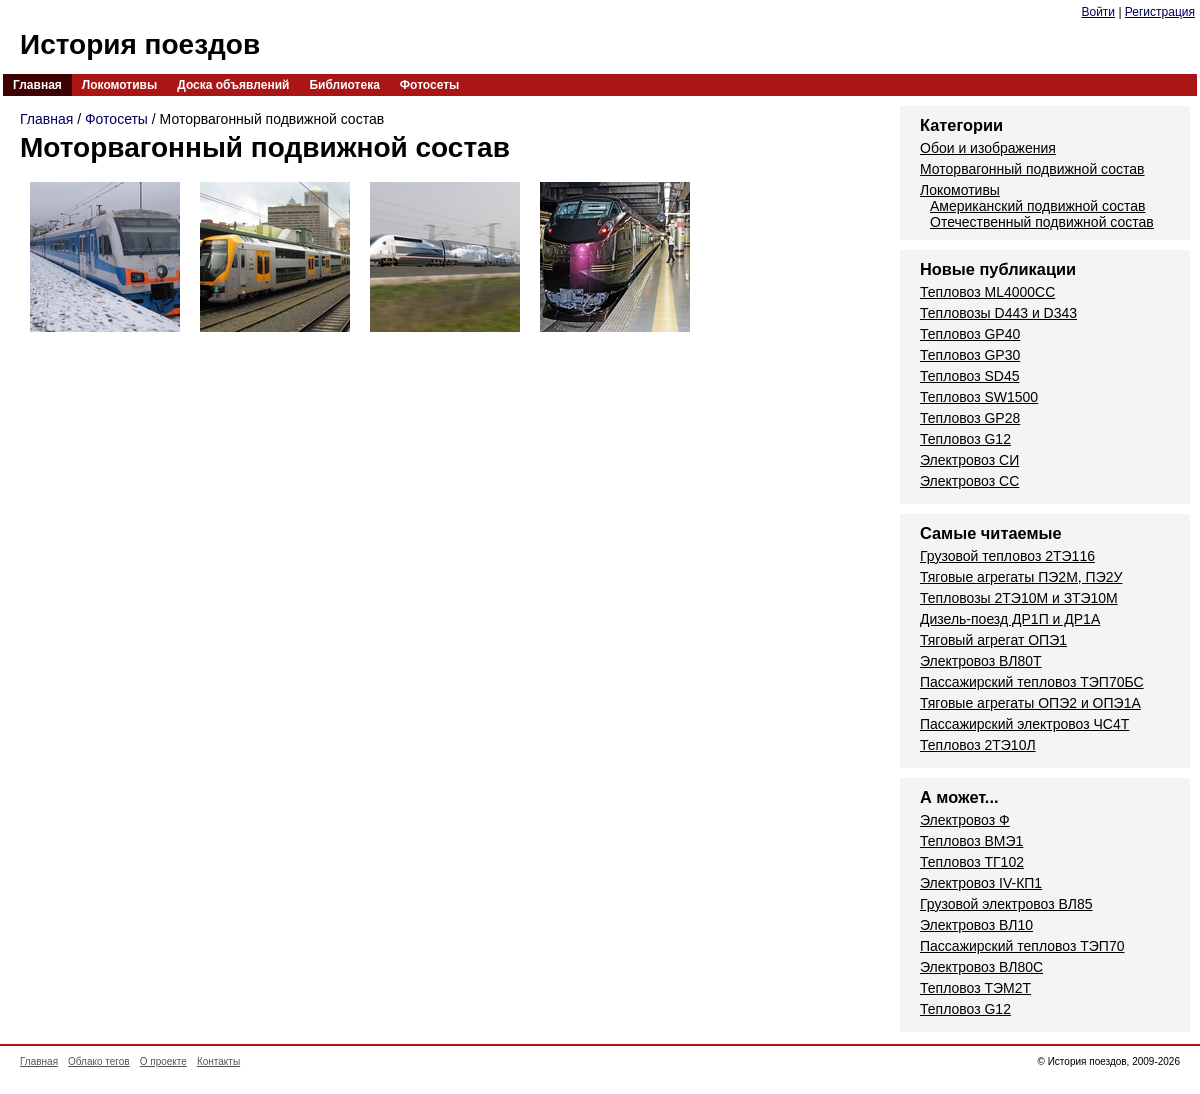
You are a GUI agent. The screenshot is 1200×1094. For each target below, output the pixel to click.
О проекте (163, 1061)
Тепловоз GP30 (970, 355)
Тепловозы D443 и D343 (998, 313)
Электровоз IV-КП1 (981, 883)
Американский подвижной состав (1037, 206)
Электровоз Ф (965, 820)
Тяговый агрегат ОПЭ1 (993, 640)
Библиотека (344, 85)
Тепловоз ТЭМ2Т (975, 988)
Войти (1098, 12)
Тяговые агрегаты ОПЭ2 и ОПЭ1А (1030, 703)
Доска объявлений (233, 85)
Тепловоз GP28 (970, 418)
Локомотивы (119, 85)
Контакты (218, 1061)
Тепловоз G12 (965, 439)
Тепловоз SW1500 (979, 397)
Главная (37, 85)
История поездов (140, 44)
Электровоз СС (969, 481)
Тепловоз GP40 (970, 334)
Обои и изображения (988, 148)
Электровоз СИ (969, 460)
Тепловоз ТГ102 (972, 862)
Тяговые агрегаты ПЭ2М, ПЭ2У (1021, 577)
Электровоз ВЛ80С (981, 967)
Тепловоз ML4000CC (987, 292)
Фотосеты (429, 85)
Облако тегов (99, 1061)
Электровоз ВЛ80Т (981, 661)
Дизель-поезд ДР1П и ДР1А (1010, 619)
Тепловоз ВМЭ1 (971, 841)
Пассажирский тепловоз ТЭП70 (1022, 946)
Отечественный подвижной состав (1042, 222)
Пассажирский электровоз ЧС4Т (1024, 724)
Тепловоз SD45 (969, 376)
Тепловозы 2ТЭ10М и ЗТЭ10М (1019, 598)
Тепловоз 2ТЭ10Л (978, 745)
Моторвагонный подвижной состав (1032, 169)
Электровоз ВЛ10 (976, 925)
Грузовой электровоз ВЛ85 (1006, 904)
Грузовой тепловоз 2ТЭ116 (1007, 556)
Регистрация (1160, 12)
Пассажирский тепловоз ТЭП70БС (1032, 682)
